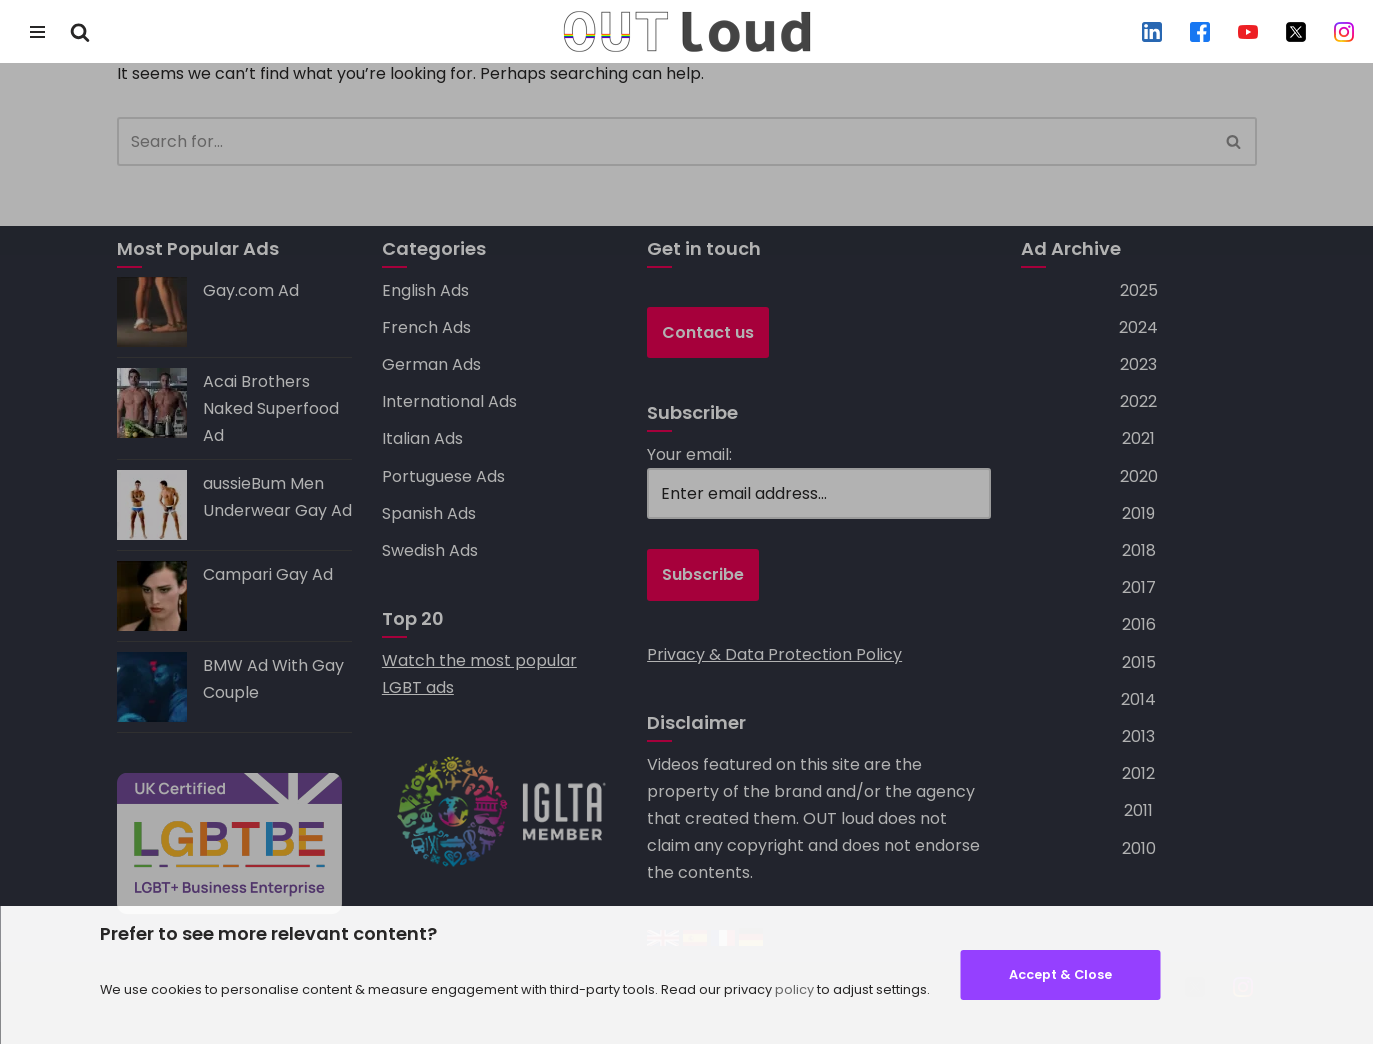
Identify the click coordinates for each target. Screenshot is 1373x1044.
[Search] (80, 32)
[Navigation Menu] (37, 32)
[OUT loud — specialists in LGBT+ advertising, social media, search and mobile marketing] (687, 31)
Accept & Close (1060, 974)
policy (794, 989)
